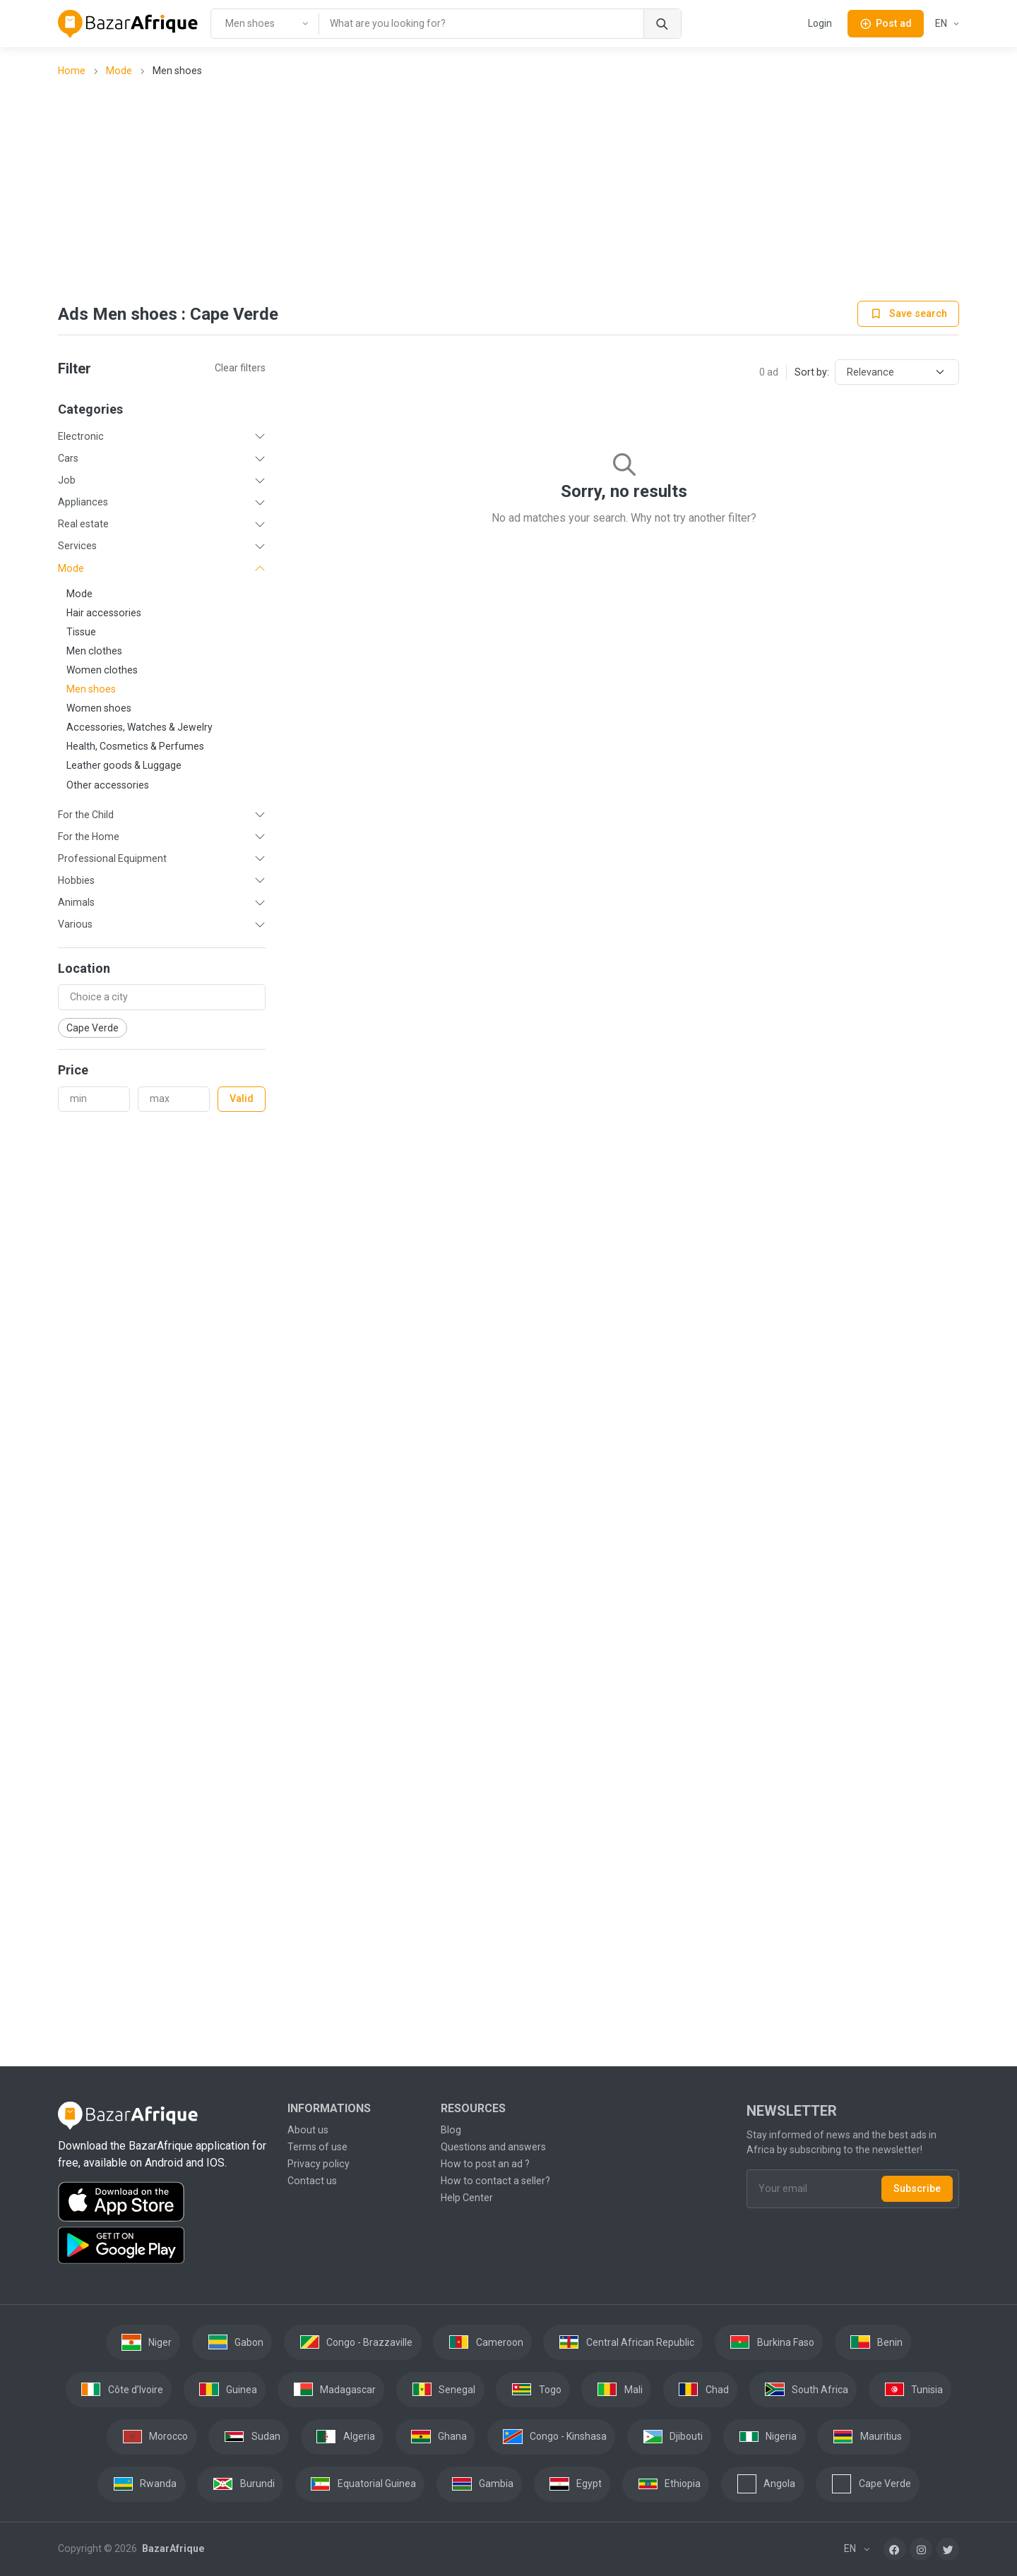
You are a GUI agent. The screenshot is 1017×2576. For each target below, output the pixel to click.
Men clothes (94, 651)
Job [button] (67, 480)
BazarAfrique (172, 2548)
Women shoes (98, 708)
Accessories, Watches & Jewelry (139, 727)
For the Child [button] (86, 814)
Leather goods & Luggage (124, 765)
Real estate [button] (83, 523)
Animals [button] (76, 902)
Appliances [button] (83, 502)
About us (307, 2129)
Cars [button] (68, 458)
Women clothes (102, 670)
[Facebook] (895, 2549)
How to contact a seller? (495, 2180)
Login (820, 23)
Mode (119, 70)
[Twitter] (947, 2549)
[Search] (662, 23)
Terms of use (317, 2146)
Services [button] (77, 545)
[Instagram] (921, 2549)
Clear (240, 367)
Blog (451, 2129)
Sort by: (812, 372)
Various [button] (75, 924)
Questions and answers (493, 2146)
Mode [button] (71, 568)
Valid (242, 1098)
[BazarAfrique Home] (128, 24)
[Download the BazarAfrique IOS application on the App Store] (164, 2202)
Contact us (312, 2180)
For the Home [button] (88, 836)
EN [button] (942, 23)
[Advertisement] (508, 190)
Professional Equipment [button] (112, 858)
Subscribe (917, 2188)
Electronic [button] (81, 436)
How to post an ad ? (485, 2163)
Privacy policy (318, 2163)
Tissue (81, 631)
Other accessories (107, 785)
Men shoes (91, 689)
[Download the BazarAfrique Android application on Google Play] (164, 2246)
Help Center (467, 2197)
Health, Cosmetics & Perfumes (135, 746)
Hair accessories (103, 612)
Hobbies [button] (76, 880)
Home (71, 70)
